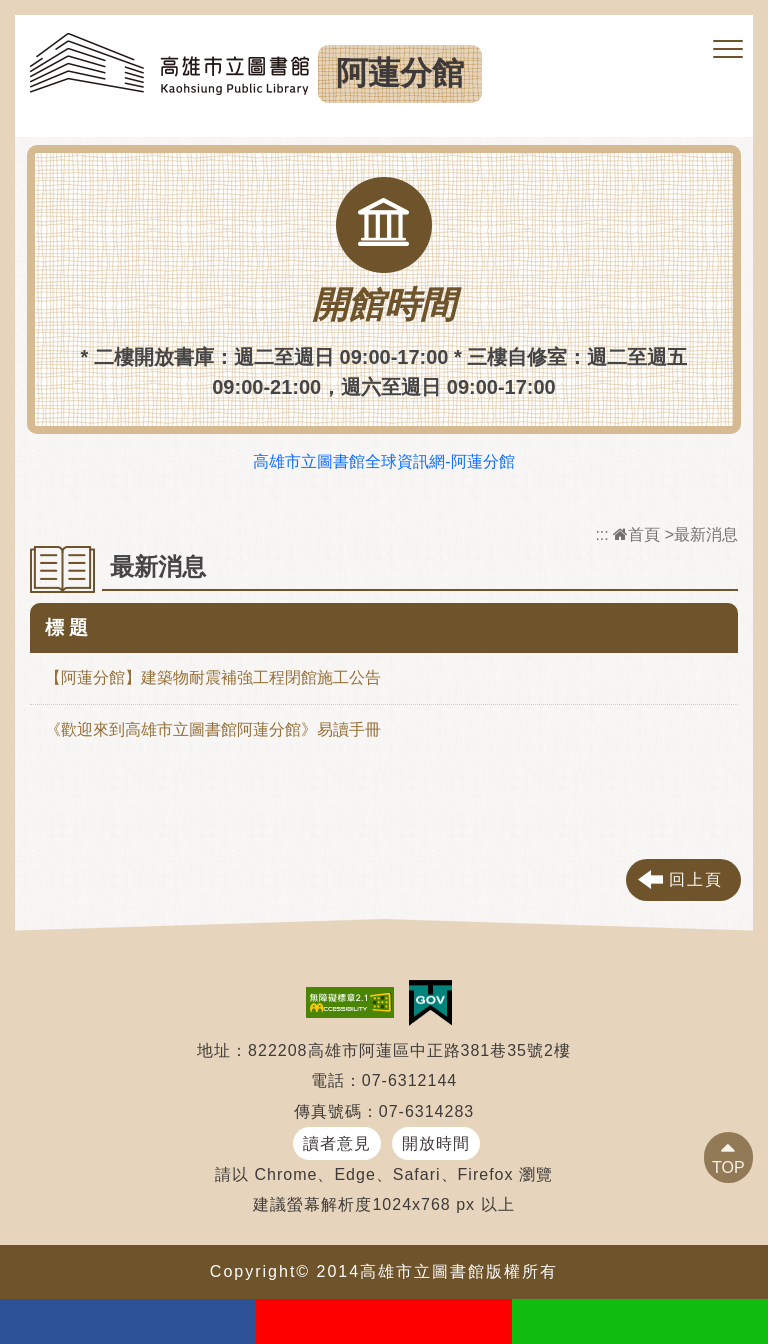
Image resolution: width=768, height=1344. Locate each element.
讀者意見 (337, 1143)
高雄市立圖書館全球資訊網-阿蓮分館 (383, 461)
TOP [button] (728, 1167)
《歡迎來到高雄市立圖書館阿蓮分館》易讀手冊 (213, 729)
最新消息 (706, 534)
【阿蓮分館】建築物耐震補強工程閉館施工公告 (213, 677)
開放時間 (436, 1143)
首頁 (636, 534)
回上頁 (696, 879)
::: (601, 534)
